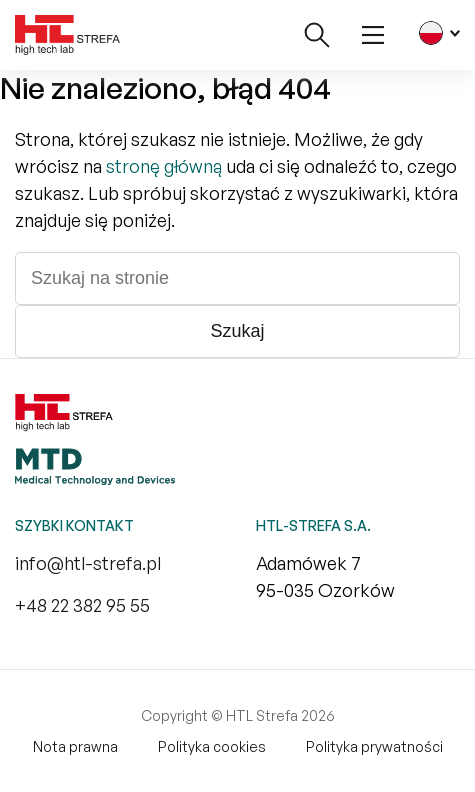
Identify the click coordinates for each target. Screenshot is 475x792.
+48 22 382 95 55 (82, 605)
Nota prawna (75, 746)
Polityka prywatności (374, 746)
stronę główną (164, 166)
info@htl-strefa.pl (88, 563)
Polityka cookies (212, 746)
